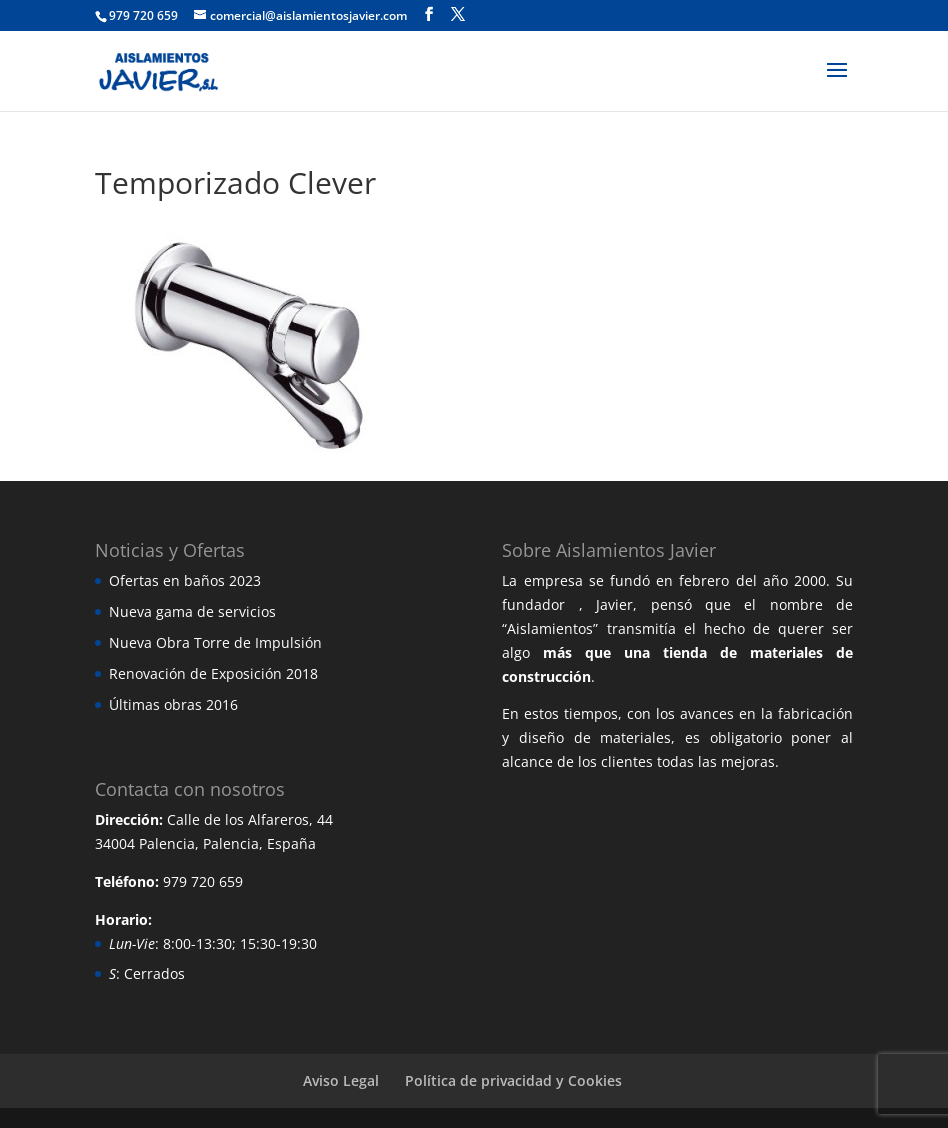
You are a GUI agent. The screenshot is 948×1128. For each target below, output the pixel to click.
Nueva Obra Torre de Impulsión (215, 642)
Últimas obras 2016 (173, 704)
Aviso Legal (341, 1080)
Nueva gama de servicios (192, 611)
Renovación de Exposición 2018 (213, 673)
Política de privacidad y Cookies (513, 1080)
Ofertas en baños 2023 (185, 580)
